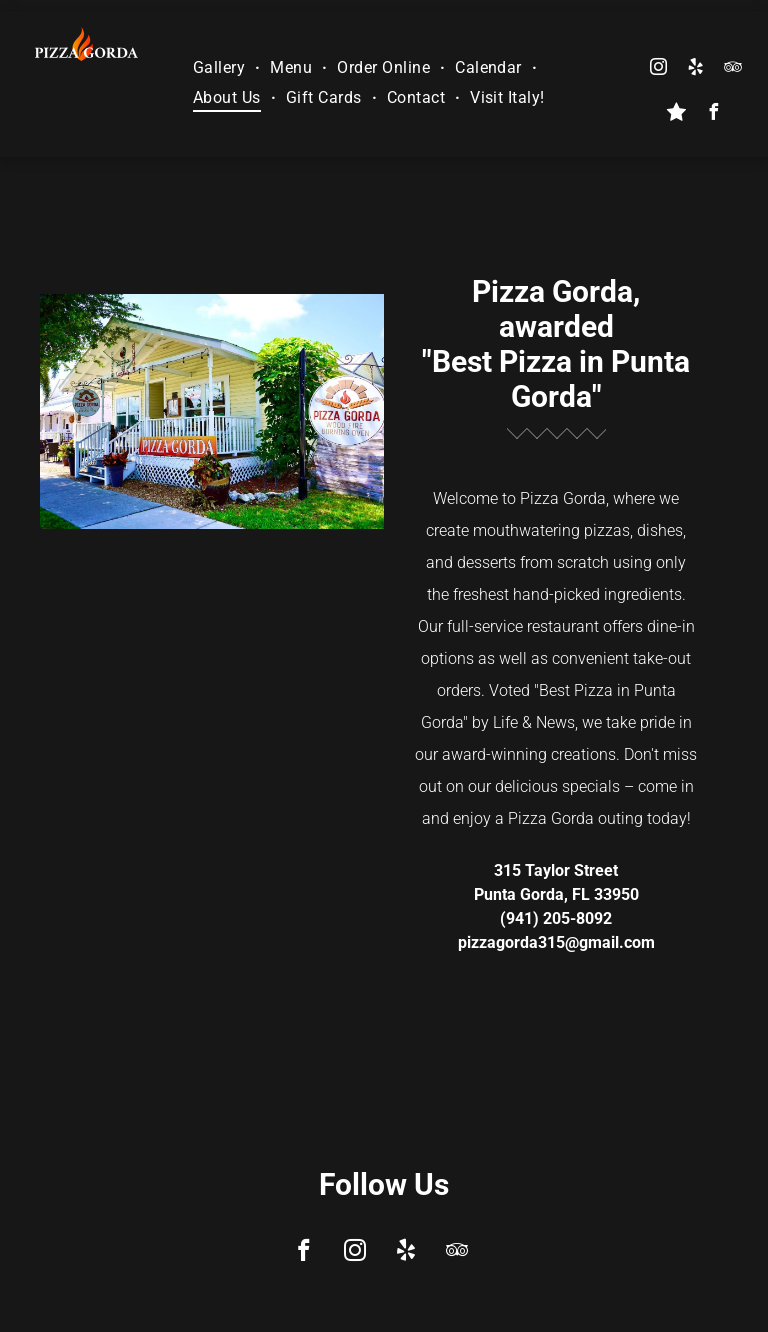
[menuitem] (221, 67)
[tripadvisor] (732, 69)
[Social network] (677, 114)
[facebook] (714, 114)
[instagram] (658, 69)
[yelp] (695, 69)
